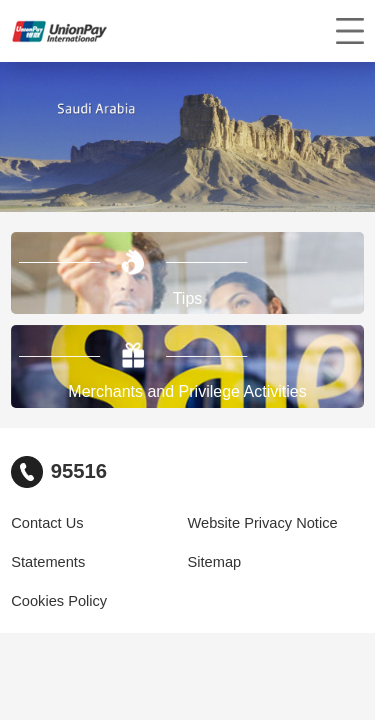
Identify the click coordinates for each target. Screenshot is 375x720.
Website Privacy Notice (263, 523)
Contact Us (47, 523)
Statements (48, 562)
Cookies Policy (59, 601)
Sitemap (215, 562)
